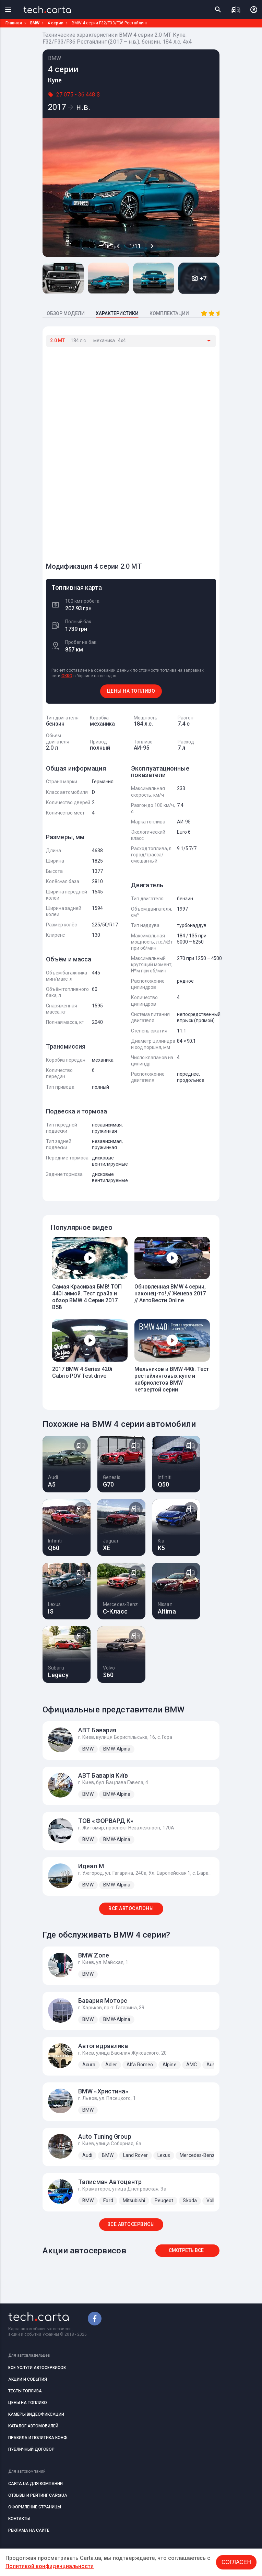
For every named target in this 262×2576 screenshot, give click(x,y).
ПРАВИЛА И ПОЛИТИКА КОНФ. (38, 2437)
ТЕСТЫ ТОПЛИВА (25, 2391)
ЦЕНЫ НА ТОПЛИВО (131, 691)
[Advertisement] (97, 451)
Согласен (236, 2562)
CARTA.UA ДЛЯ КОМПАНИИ (35, 2483)
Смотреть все (186, 2250)
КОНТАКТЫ (19, 2518)
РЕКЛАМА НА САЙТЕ (28, 2530)
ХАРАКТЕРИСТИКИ (117, 313)
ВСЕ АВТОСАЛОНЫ (131, 1908)
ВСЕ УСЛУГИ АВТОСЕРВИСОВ (37, 2367)
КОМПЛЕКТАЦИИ (169, 313)
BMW (34, 23)
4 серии (55, 23)
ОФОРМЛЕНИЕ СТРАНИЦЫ (34, 2507)
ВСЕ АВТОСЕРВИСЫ (131, 2224)
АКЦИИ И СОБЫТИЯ (27, 2379)
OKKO (66, 675)
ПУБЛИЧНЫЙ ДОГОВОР (31, 2449)
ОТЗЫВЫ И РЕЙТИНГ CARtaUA (37, 2495)
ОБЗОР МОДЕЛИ (66, 313)
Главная (13, 23)
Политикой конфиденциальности (49, 2566)
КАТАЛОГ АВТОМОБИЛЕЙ (33, 2426)
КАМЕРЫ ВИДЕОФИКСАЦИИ (36, 2414)
